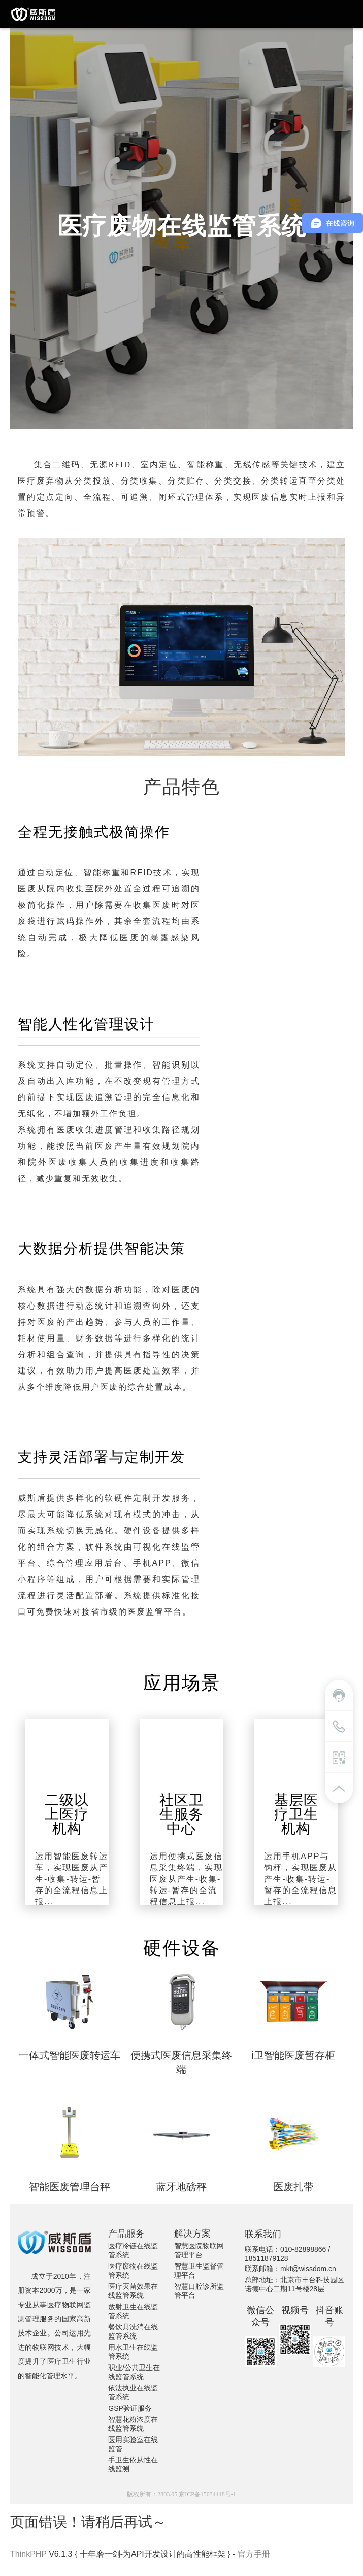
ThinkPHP (28, 2554)
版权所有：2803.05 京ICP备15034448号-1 (181, 2494)
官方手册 (254, 2554)
